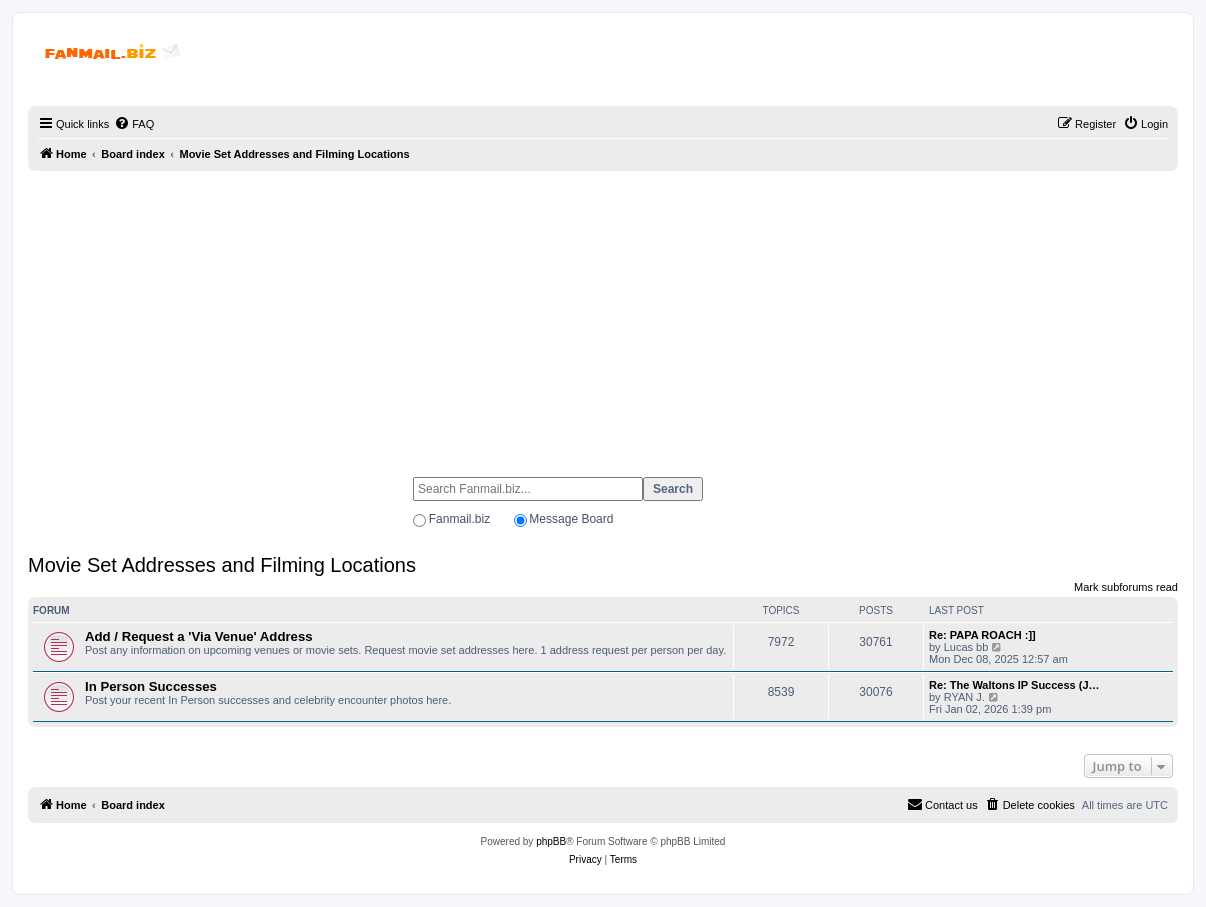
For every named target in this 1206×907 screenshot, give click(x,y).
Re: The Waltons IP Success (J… (1014, 685)
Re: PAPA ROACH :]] (982, 635)
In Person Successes (151, 686)
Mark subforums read (1126, 587)
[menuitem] (134, 124)
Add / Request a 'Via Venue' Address (199, 636)
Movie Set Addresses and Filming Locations (222, 565)
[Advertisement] (603, 315)
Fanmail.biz (459, 519)
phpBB (551, 841)
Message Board (571, 519)
